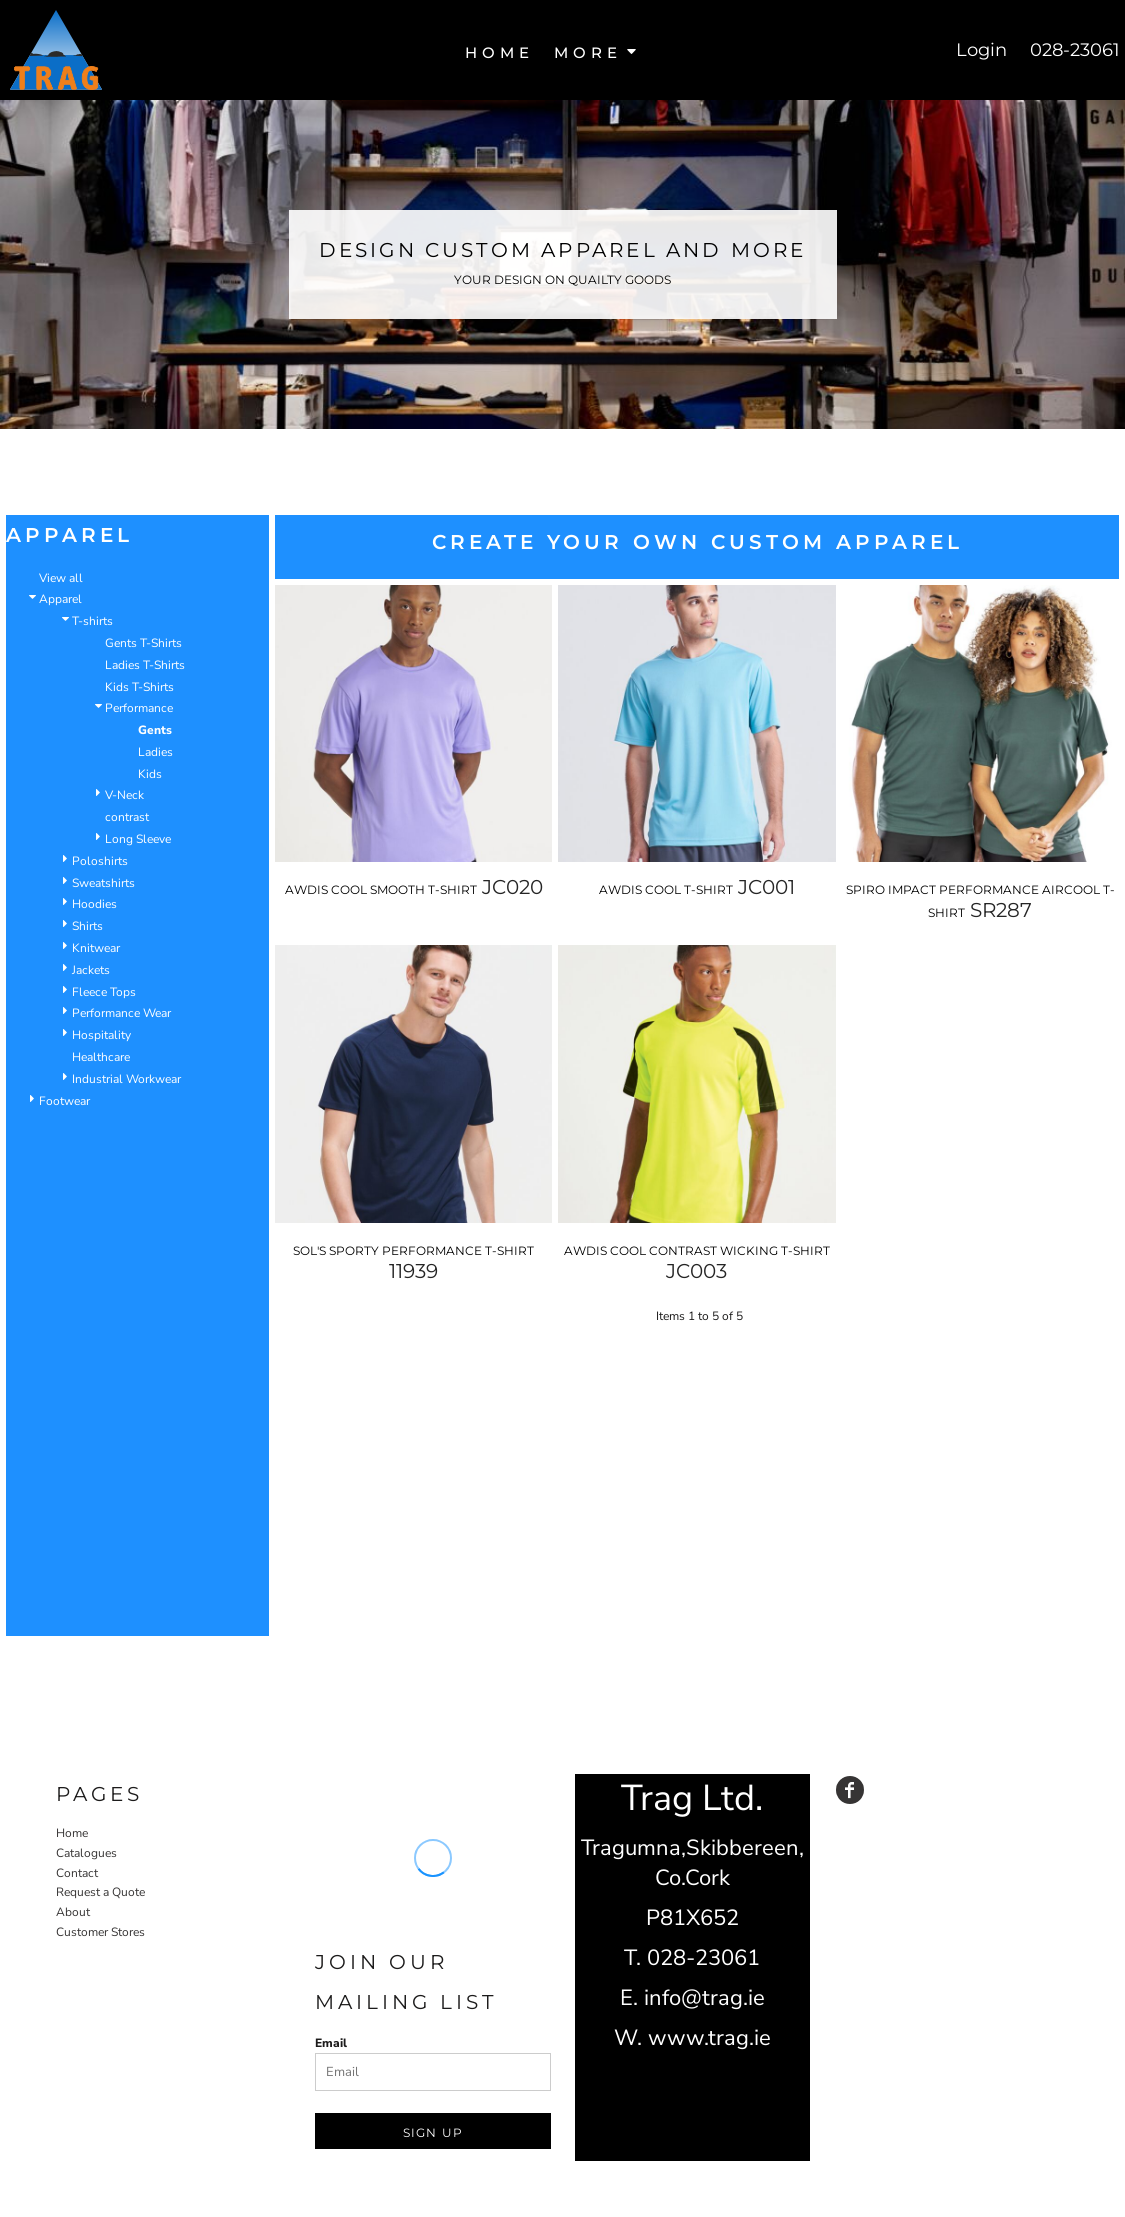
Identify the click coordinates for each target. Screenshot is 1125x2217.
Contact (77, 1873)
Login (981, 50)
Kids (150, 774)
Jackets (91, 970)
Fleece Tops (104, 992)
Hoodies (94, 904)
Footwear (64, 1101)
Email (331, 2043)
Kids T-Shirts (139, 687)
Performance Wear (121, 1013)
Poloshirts (100, 861)
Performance (139, 708)
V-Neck (124, 795)
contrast (127, 817)
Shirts (87, 926)
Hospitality (101, 1035)
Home (72, 1833)
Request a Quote (100, 1892)
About (73, 1912)
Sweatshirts (103, 883)
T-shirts (92, 621)
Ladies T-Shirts (145, 665)
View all (61, 578)
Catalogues (86, 1853)
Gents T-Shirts (143, 643)
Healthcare (101, 1057)
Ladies (155, 752)
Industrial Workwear (126, 1079)
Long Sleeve (138, 839)
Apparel (60, 599)
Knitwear (96, 948)
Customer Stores (100, 1932)
